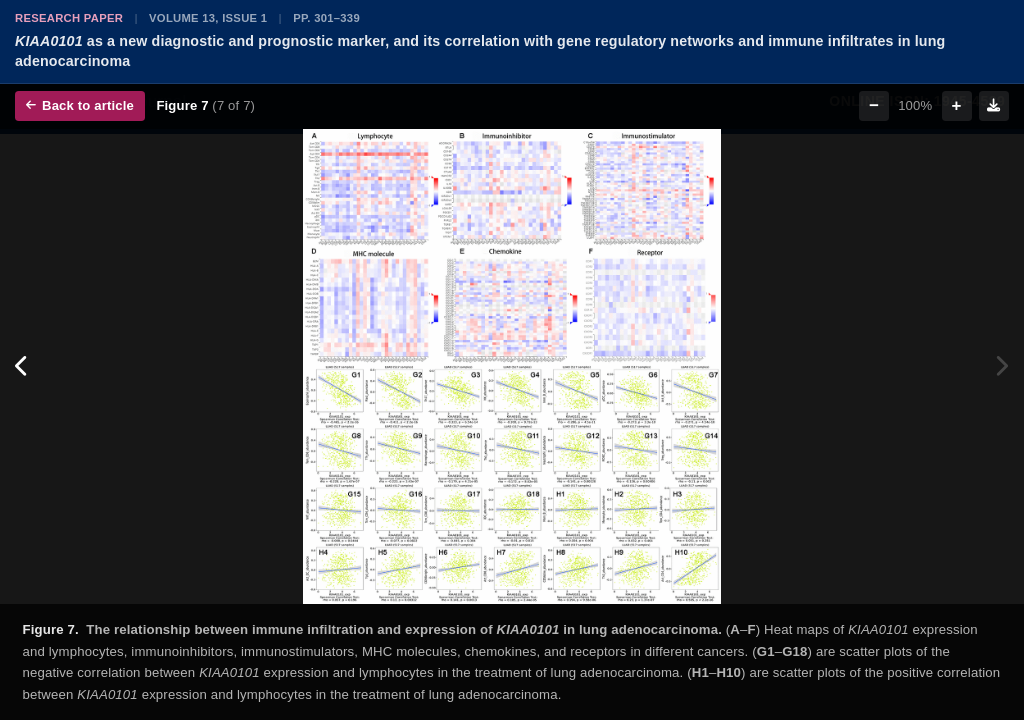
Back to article (80, 105)
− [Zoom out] (874, 105)
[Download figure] (994, 106)
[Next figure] (1001, 367)
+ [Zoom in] (957, 105)
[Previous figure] (22, 367)
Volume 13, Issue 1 (208, 18)
